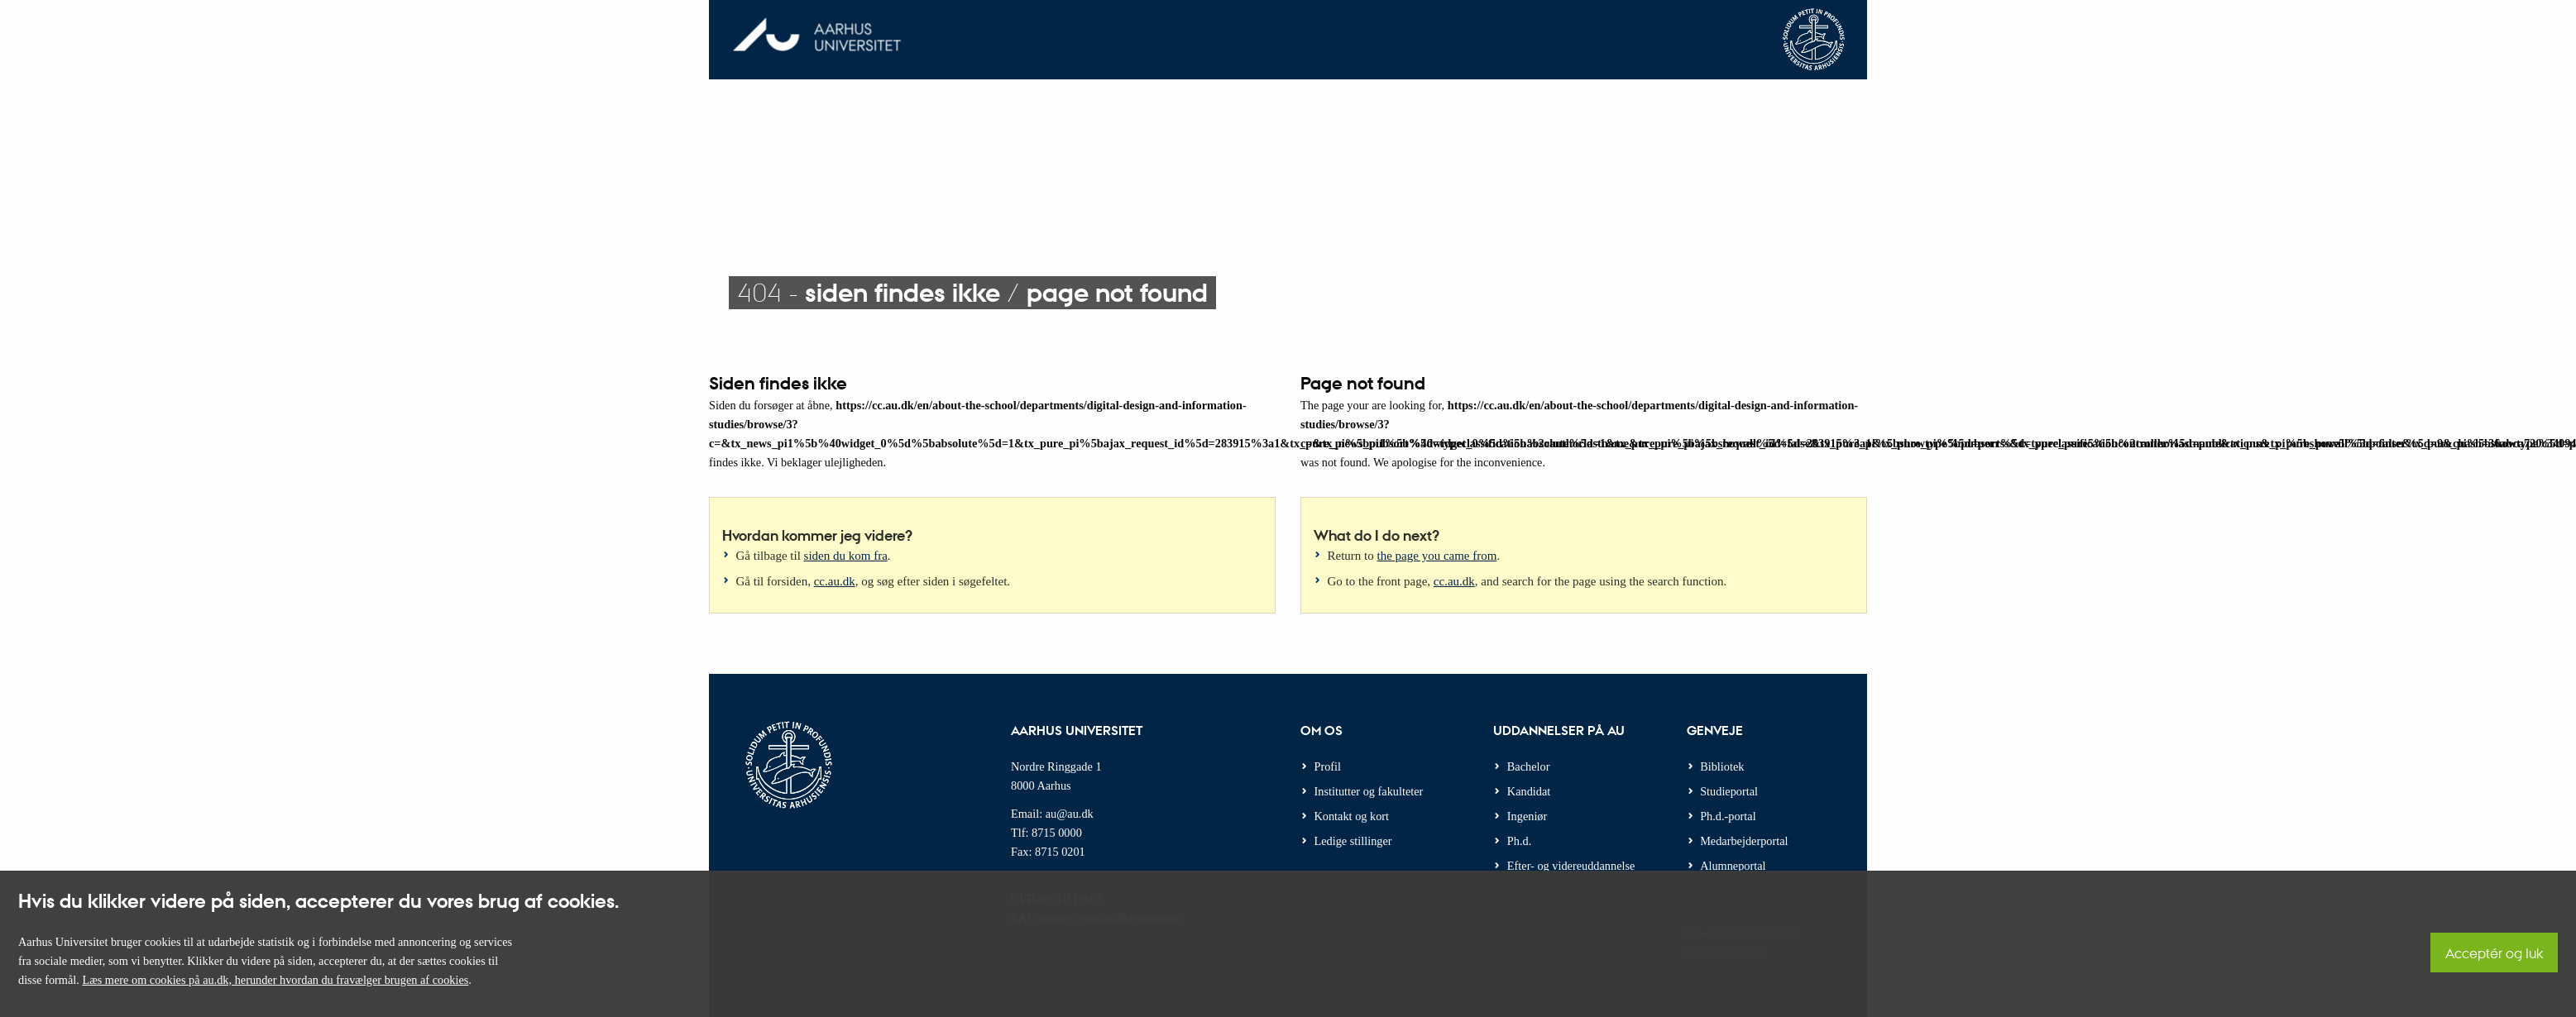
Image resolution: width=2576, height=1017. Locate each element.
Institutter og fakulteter (1369, 791)
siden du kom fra (846, 555)
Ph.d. (1519, 841)
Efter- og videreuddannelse (1571, 865)
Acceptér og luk (2494, 953)
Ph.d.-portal (1728, 816)
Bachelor (1528, 766)
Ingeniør (1527, 816)
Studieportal (1729, 791)
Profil (1328, 766)
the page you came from (1437, 555)
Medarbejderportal (1744, 841)
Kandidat (1528, 791)
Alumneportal (1732, 865)
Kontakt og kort (1352, 816)
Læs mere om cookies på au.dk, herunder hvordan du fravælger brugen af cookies (275, 979)
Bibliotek (1722, 766)
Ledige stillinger (1353, 841)
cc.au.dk (834, 581)
